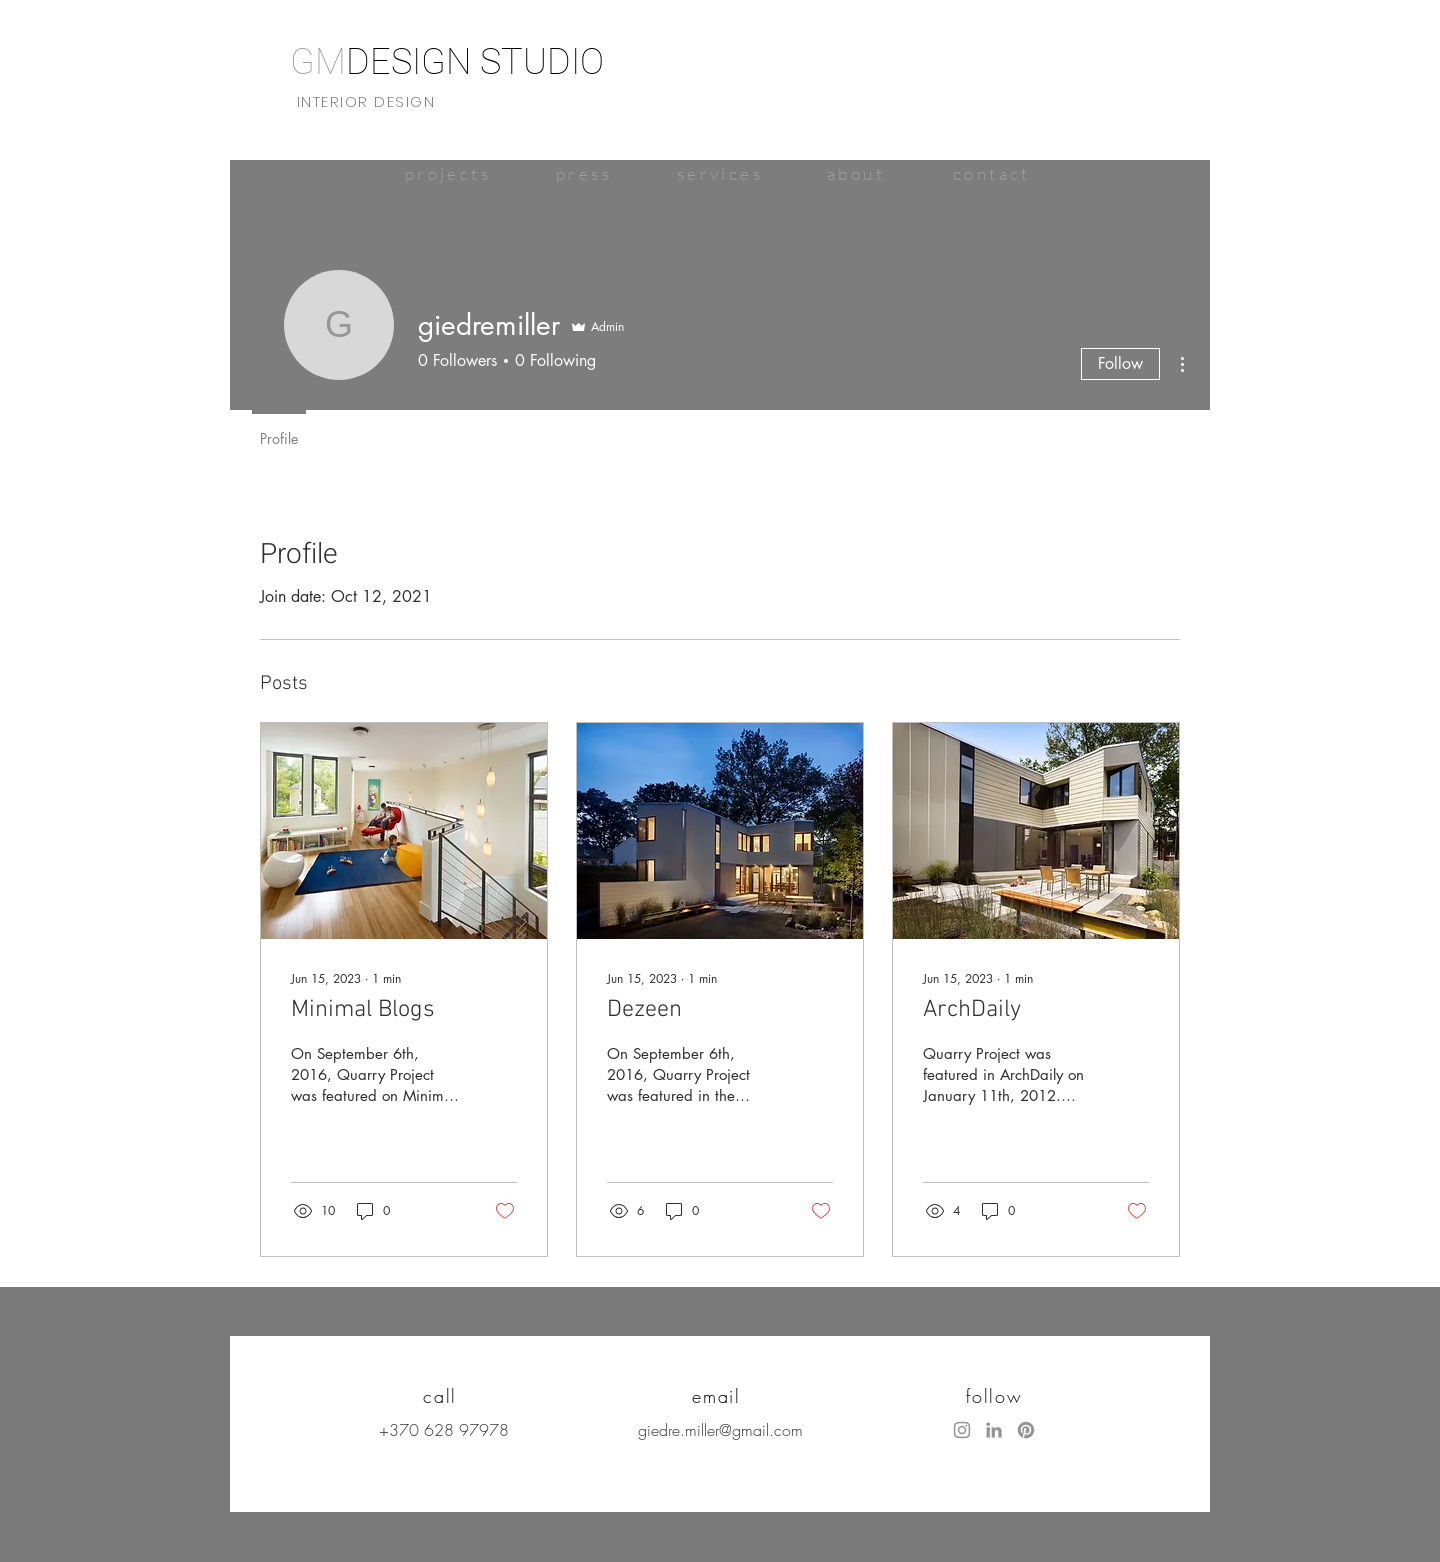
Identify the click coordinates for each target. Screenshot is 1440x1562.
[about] (856, 173)
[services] (720, 173)
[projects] (448, 173)
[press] (584, 173)
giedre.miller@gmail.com (720, 1430)
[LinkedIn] (994, 1430)
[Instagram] (962, 1430)
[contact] (992, 173)
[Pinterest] (1026, 1430)
